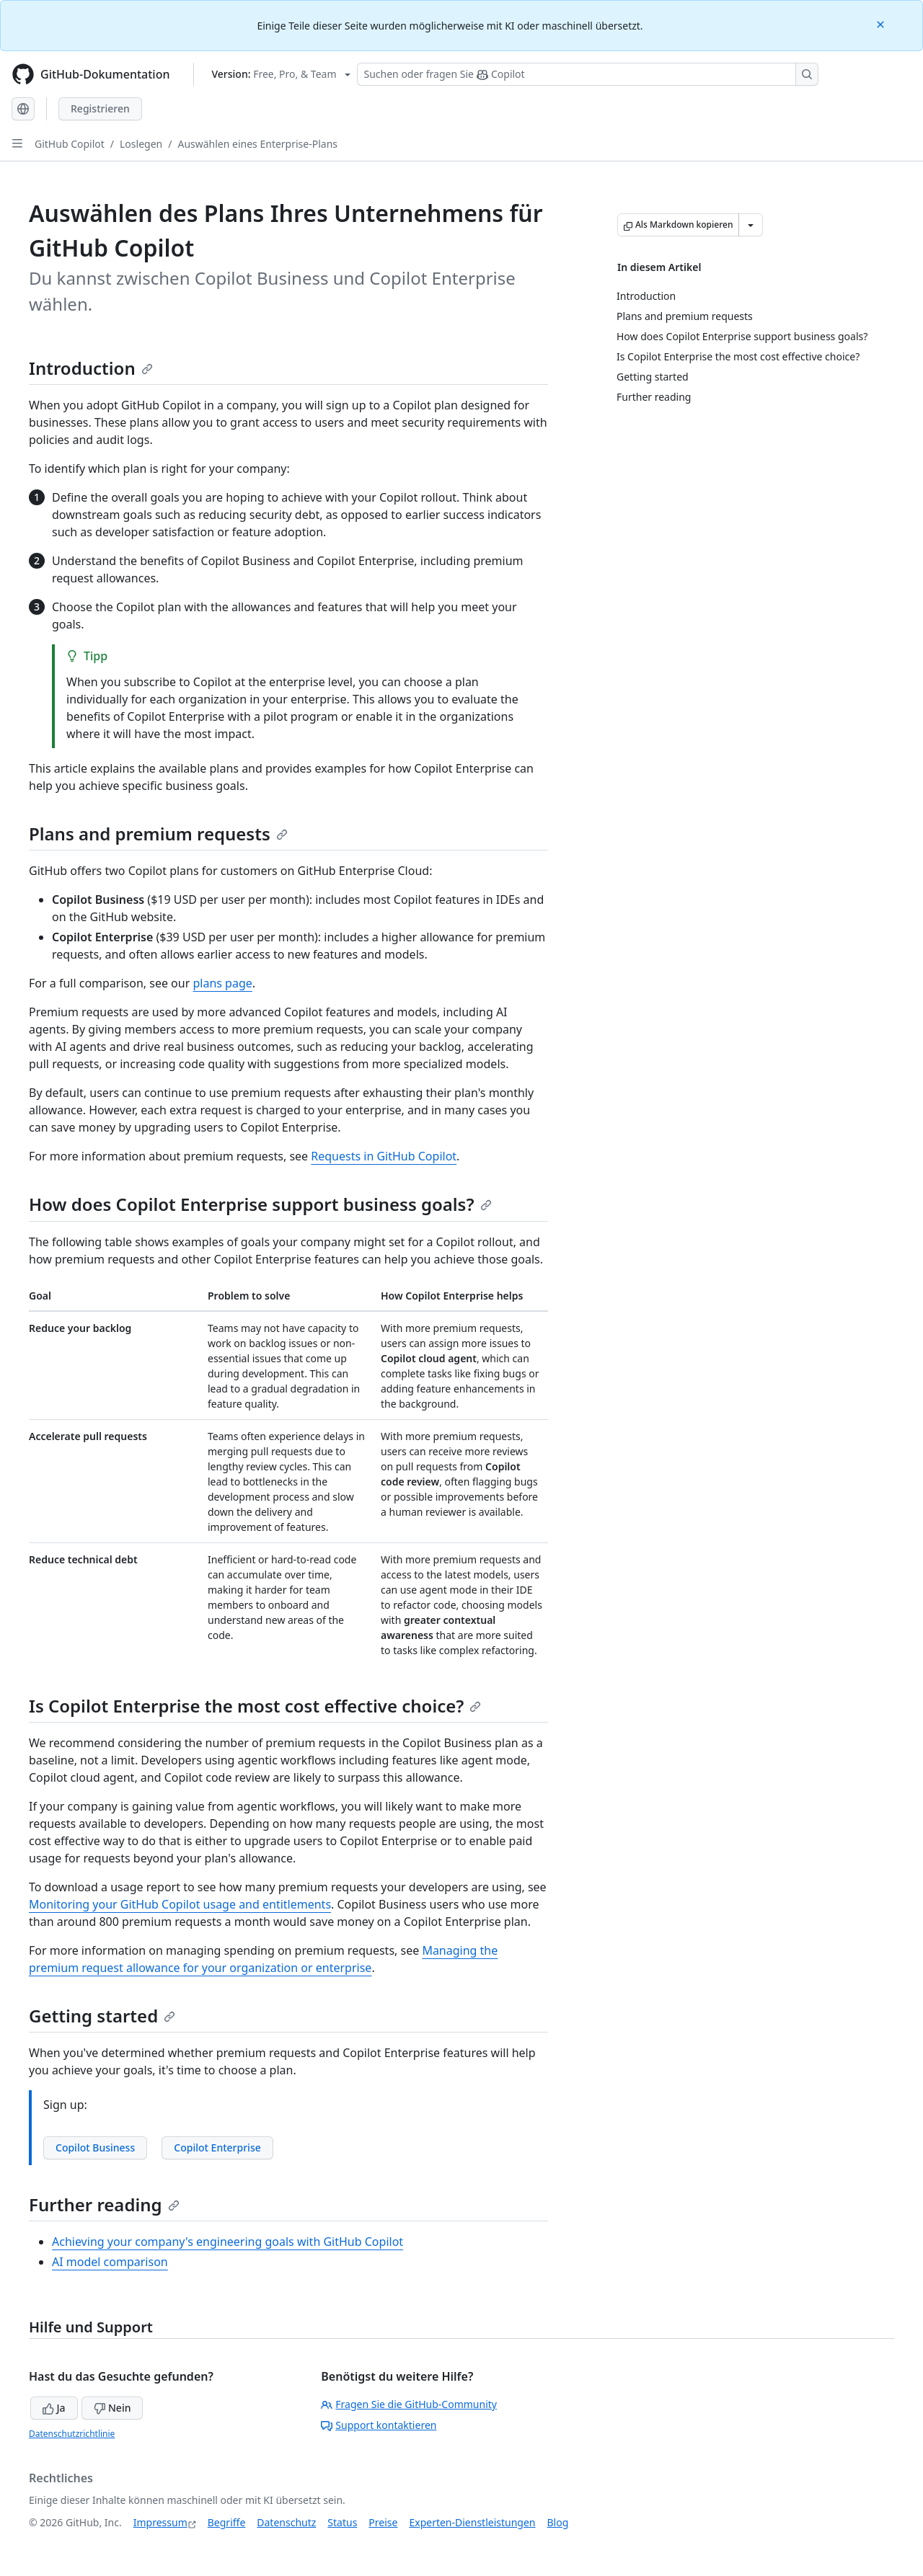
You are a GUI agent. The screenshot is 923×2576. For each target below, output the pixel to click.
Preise (382, 2522)
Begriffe (227, 2522)
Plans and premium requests (158, 833)
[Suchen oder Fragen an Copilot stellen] (587, 74)
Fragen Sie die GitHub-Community (409, 2404)
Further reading (104, 2204)
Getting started (102, 2016)
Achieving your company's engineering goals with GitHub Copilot (227, 2241)
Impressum (160, 2522)
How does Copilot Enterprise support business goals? (260, 1204)
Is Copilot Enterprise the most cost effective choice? (255, 1706)
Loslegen (141, 144)
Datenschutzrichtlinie (72, 2434)
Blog (558, 2522)
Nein (112, 2408)
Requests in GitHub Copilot (383, 1156)
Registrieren (100, 108)
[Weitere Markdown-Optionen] (750, 224)
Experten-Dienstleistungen (472, 2522)
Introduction (91, 368)
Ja (54, 2408)
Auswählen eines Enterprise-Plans (257, 144)
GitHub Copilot (70, 144)
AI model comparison (110, 2262)
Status (342, 2522)
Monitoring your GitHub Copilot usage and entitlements (180, 1904)
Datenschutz (286, 2522)
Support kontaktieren (378, 2425)
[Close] (881, 23)
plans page (222, 983)
